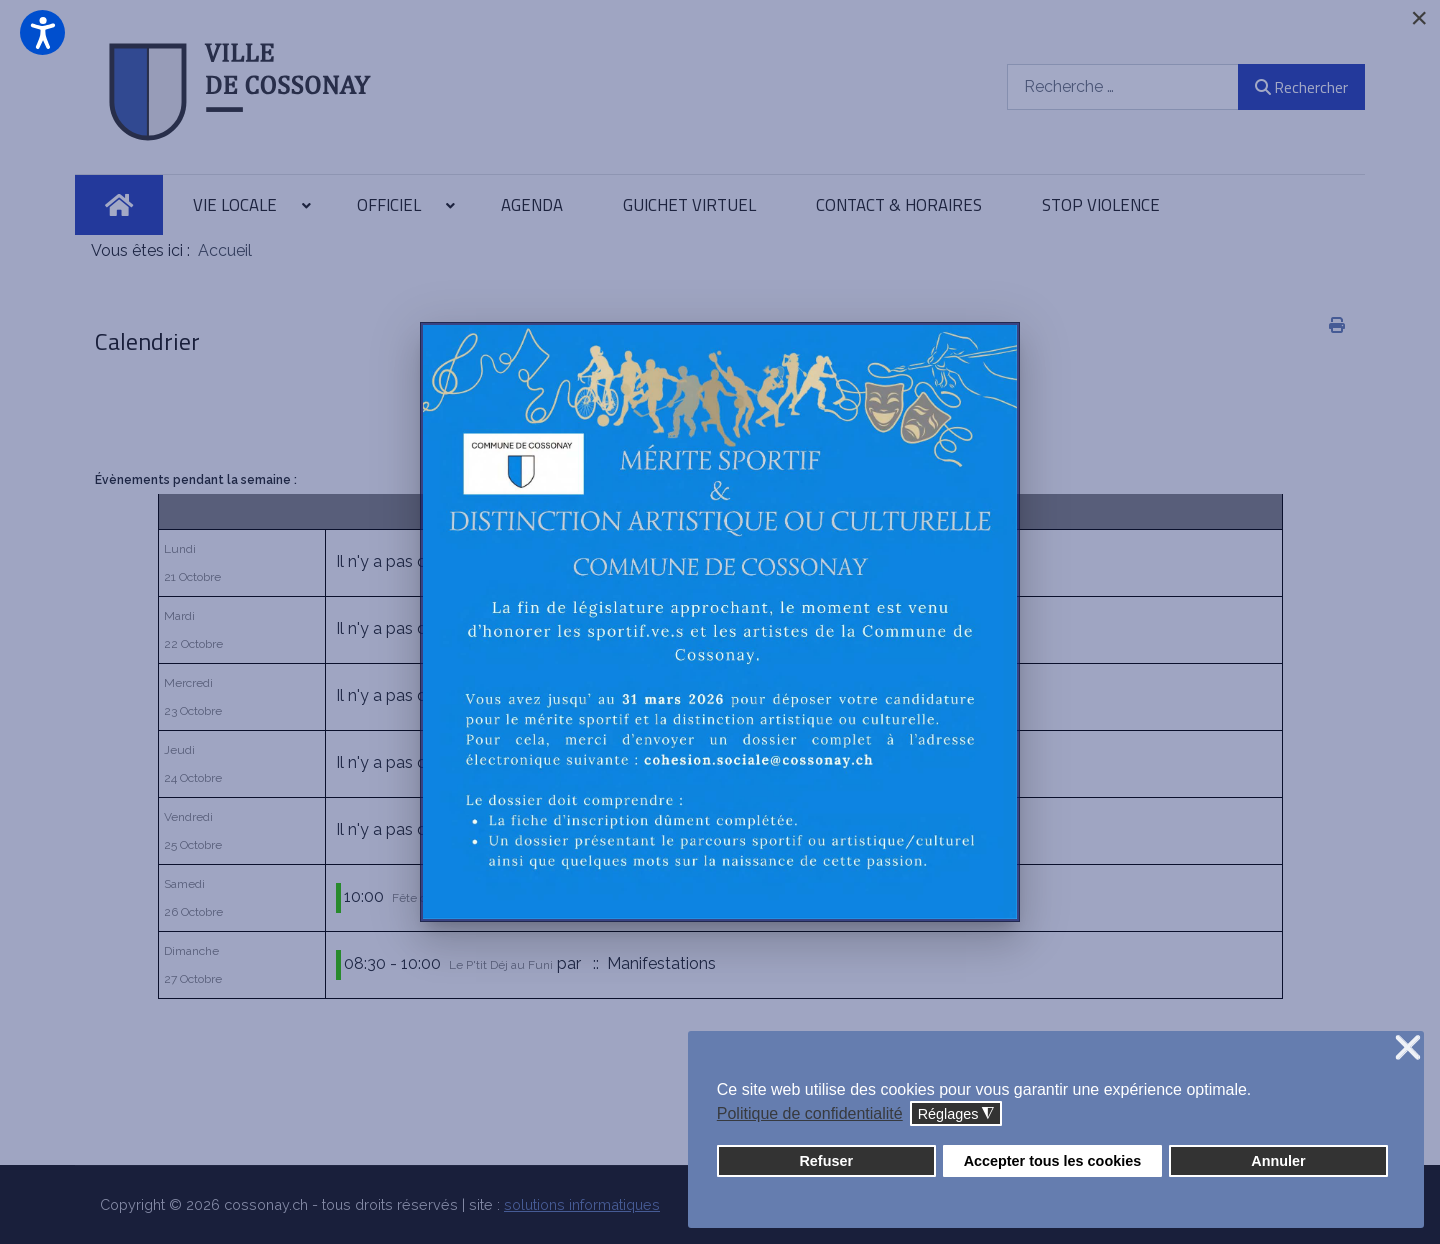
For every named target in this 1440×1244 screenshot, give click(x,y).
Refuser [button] (826, 1161)
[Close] (1419, 18)
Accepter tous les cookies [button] (1053, 1161)
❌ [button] (1408, 1048)
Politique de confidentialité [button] (810, 1113)
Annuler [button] (1278, 1161)
